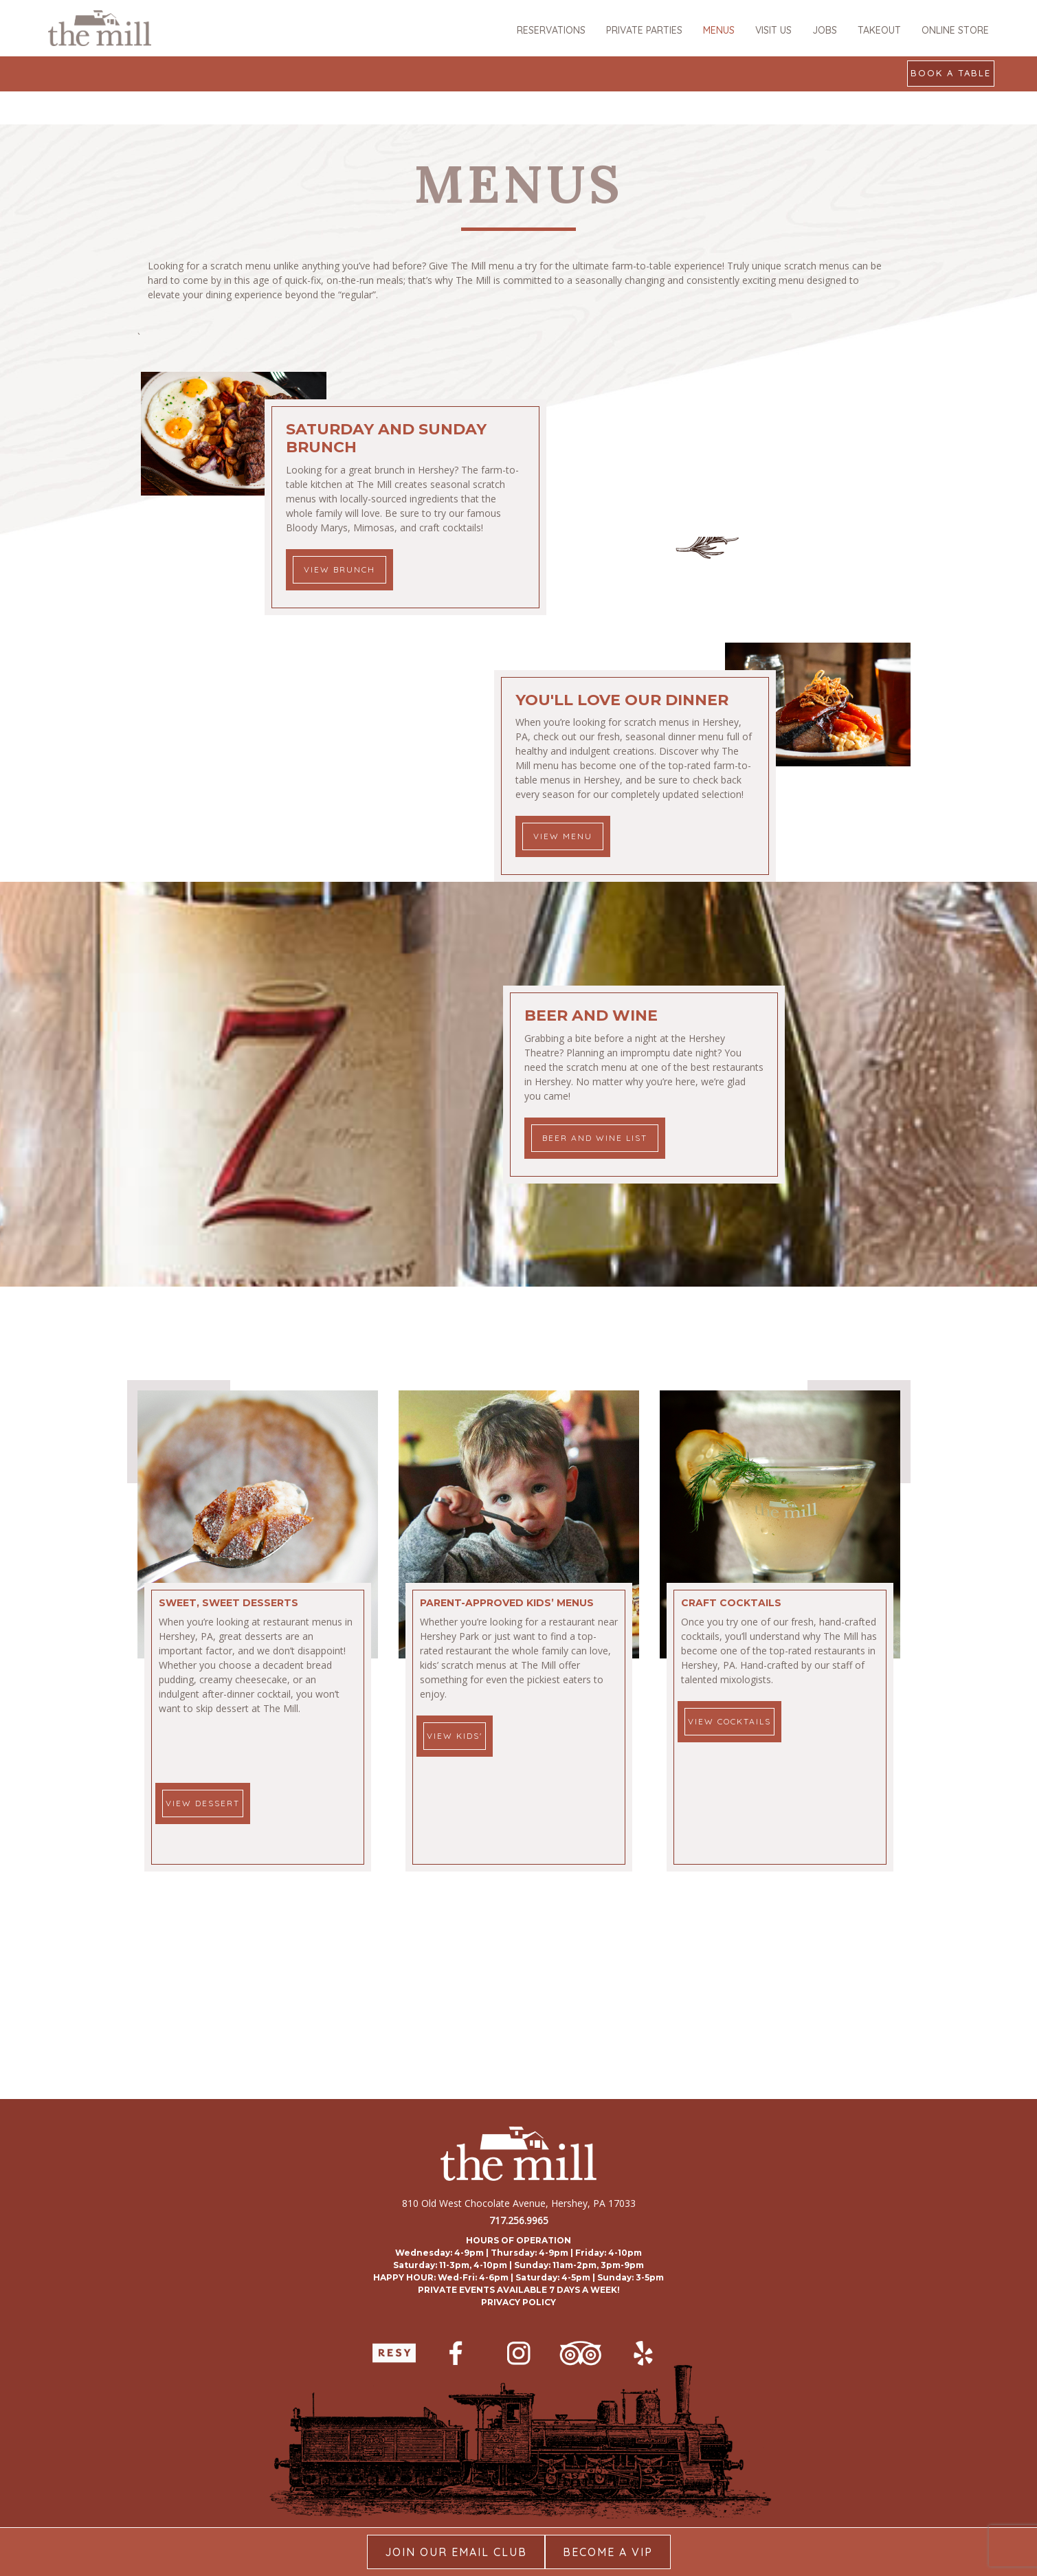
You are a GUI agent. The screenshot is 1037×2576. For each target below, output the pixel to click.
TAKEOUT (879, 30)
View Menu (562, 836)
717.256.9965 (518, 2220)
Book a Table (951, 72)
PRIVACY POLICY (518, 2302)
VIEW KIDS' (454, 1736)
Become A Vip (608, 2552)
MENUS (719, 30)
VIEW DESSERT (203, 1803)
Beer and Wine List (594, 1138)
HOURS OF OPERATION (518, 2240)
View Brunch (339, 569)
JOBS (824, 30)
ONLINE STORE (955, 30)
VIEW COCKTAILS (729, 1721)
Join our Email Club (456, 2552)
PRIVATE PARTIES (644, 30)
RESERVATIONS (551, 30)
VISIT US (773, 30)
